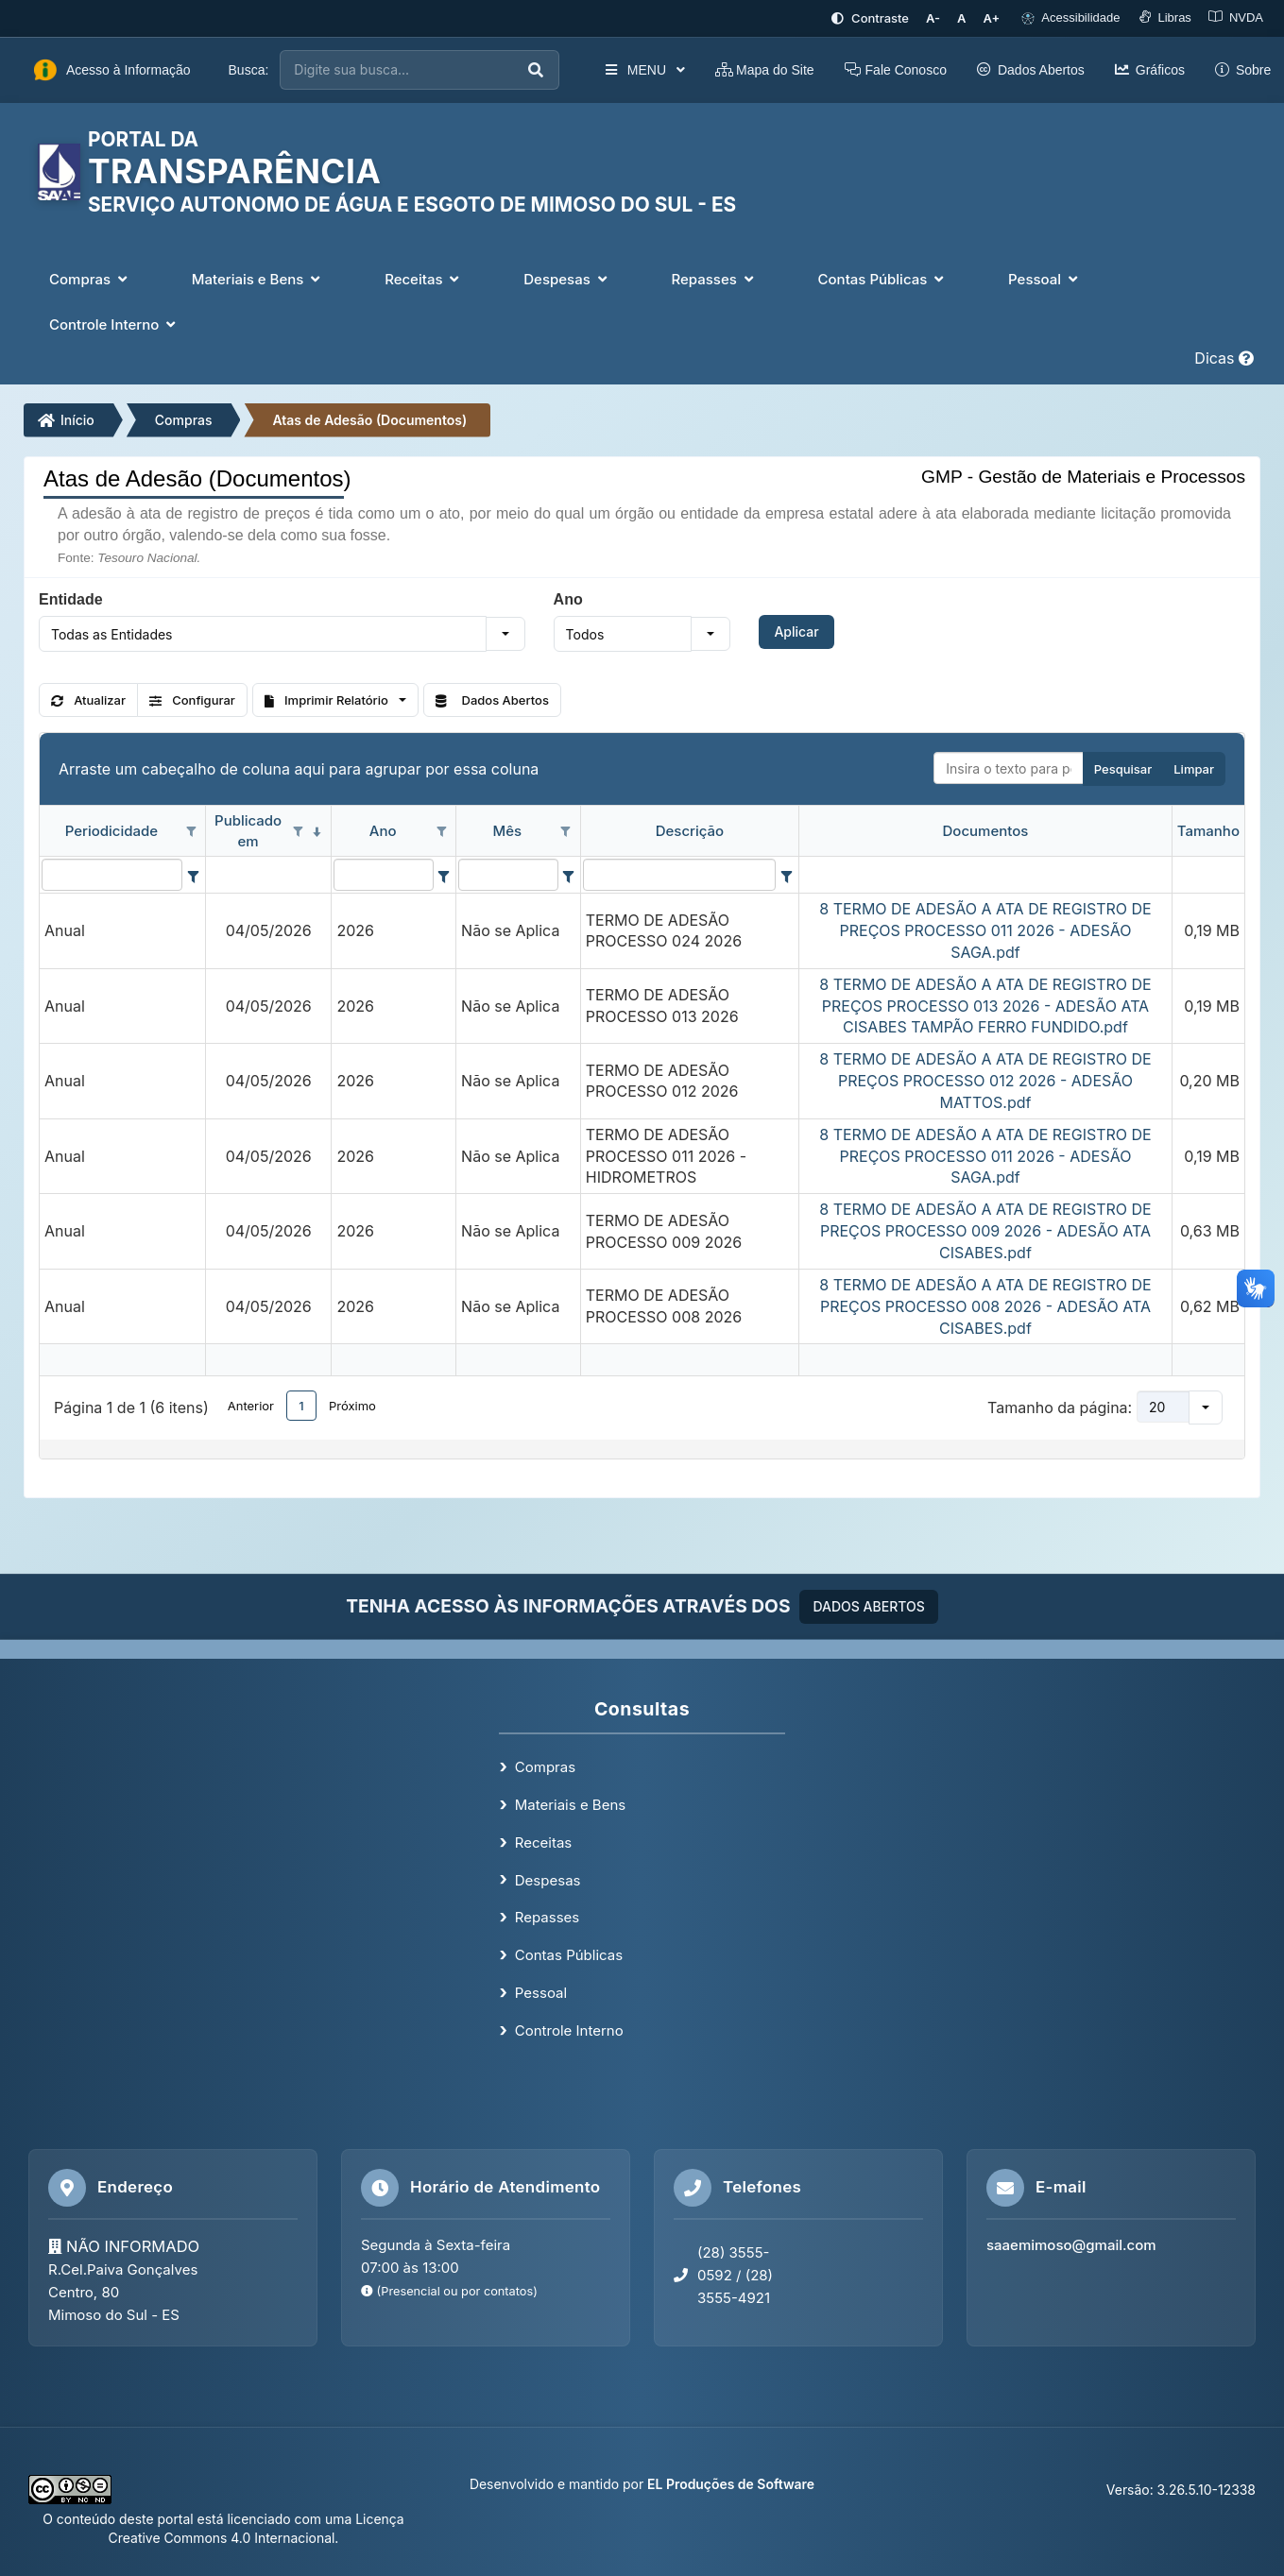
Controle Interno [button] (114, 324)
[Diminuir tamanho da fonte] (933, 18)
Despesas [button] (566, 279)
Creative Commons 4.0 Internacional (222, 2538)
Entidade (71, 599)
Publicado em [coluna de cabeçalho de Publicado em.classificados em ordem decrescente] (248, 830)
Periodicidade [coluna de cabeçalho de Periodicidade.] (111, 831)
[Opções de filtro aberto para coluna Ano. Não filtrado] (441, 832)
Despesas (548, 1880)
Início (66, 420)
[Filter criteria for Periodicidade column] (192, 875)
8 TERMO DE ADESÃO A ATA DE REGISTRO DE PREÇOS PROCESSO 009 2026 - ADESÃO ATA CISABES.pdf (985, 1231)
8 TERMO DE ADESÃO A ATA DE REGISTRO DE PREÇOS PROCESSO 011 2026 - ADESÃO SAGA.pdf (985, 930)
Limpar (1193, 768)
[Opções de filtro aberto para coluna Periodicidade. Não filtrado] (190, 832)
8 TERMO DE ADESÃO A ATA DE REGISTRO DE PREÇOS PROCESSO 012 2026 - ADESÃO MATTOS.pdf (985, 1080)
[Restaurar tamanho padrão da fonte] (961, 18)
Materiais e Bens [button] (258, 279)
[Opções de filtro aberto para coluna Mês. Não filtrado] (565, 832)
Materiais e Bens (570, 1805)
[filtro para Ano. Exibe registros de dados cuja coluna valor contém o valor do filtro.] (383, 875)
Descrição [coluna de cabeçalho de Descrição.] (690, 831)
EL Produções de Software (730, 2484)
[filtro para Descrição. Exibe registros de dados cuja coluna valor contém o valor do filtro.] (679, 875)
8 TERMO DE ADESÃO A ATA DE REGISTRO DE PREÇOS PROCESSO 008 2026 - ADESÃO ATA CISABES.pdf (985, 1306)
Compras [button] (90, 279)
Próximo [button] (352, 1405)
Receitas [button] (424, 279)
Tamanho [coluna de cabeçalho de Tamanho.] (1208, 831)
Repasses (547, 1917)
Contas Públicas (569, 1955)
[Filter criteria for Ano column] (444, 875)
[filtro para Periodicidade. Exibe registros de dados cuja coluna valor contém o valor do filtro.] (112, 875)
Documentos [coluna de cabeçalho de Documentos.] (986, 831)
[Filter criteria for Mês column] (568, 875)
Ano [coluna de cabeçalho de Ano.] (383, 831)
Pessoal (541, 1993)
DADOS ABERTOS (868, 1606)
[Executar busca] (535, 70)
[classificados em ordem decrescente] (316, 832)
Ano (568, 599)
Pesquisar (1123, 768)
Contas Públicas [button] (883, 279)
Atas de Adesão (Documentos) (369, 420)
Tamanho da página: (1059, 1407)
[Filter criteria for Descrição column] (786, 875)
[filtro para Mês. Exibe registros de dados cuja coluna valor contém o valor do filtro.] (507, 875)
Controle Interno (569, 2030)
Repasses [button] (714, 279)
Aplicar (796, 631)
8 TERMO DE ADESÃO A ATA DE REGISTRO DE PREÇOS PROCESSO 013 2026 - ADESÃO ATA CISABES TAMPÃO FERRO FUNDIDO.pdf (985, 1006)
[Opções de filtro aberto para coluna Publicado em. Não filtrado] (297, 832)
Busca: (249, 69)
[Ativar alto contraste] (870, 18)
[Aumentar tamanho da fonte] (992, 18)
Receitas (543, 1842)
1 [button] (301, 1405)
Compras (184, 420)
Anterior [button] (251, 1405)
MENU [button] (644, 69)
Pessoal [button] (1045, 279)
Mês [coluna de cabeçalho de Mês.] (507, 831)
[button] (505, 634)
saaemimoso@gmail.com (1071, 2245)
